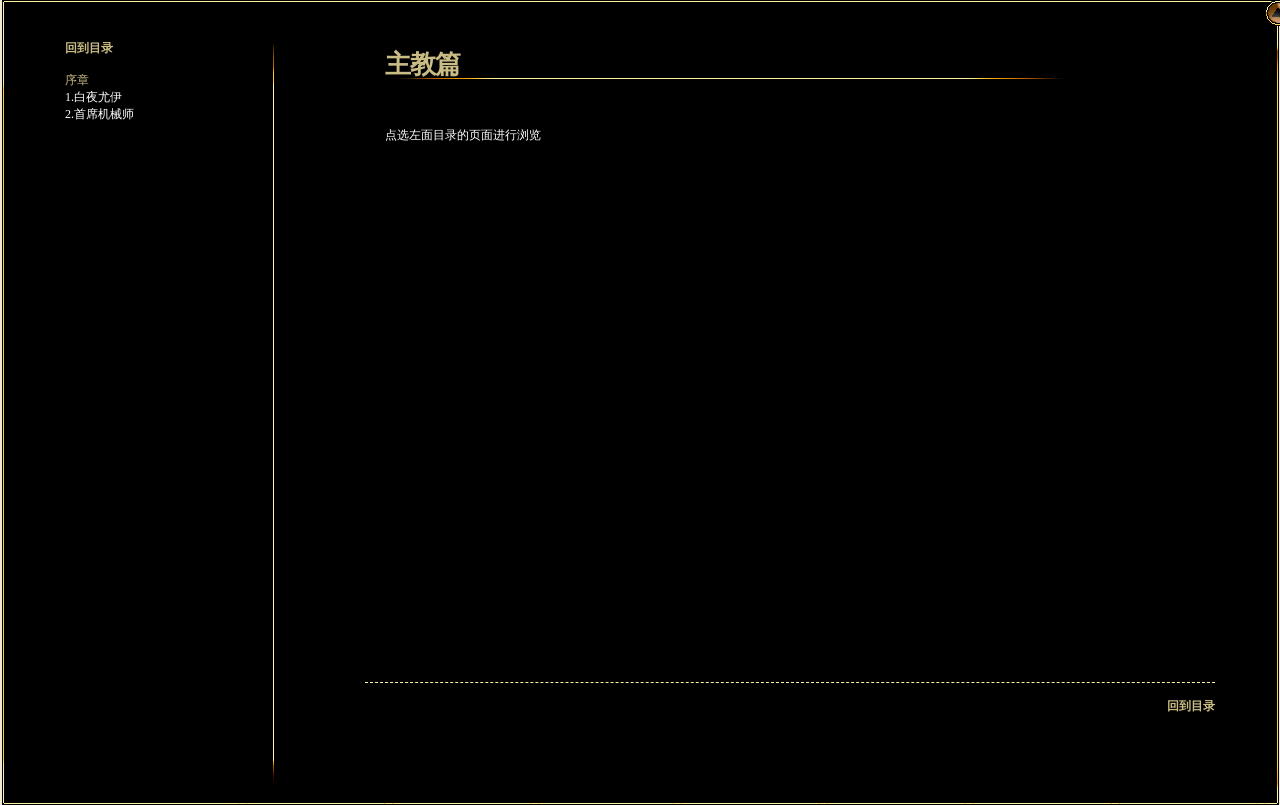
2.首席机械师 (99, 114)
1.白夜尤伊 (93, 97)
